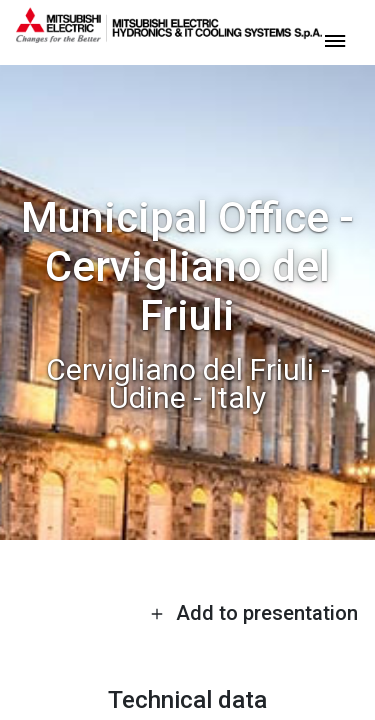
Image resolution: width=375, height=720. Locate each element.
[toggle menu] (335, 39)
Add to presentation (254, 613)
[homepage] (169, 35)
